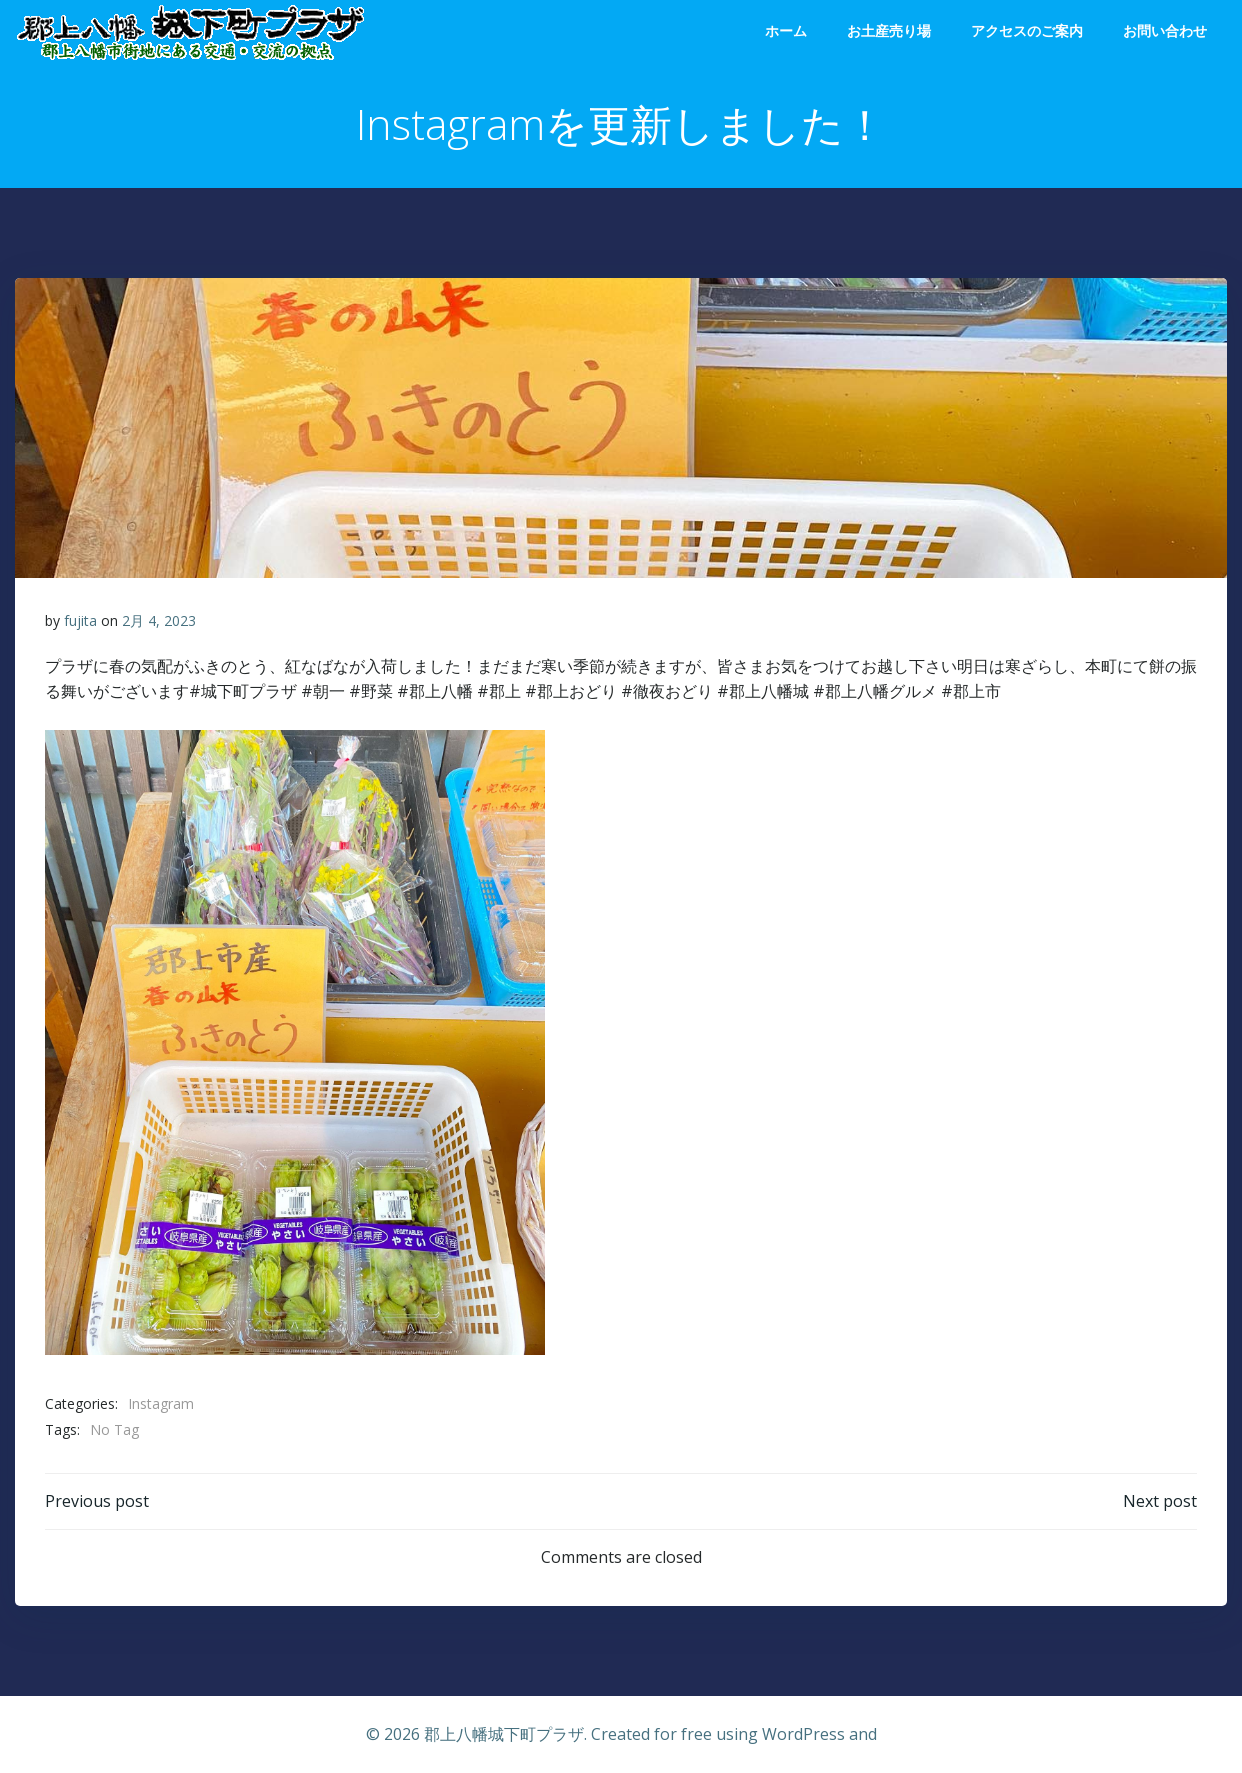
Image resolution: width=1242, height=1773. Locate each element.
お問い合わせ (1165, 30)
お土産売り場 (889, 30)
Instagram (161, 1403)
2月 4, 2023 (159, 620)
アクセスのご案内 (1027, 30)
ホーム (786, 30)
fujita (80, 620)
